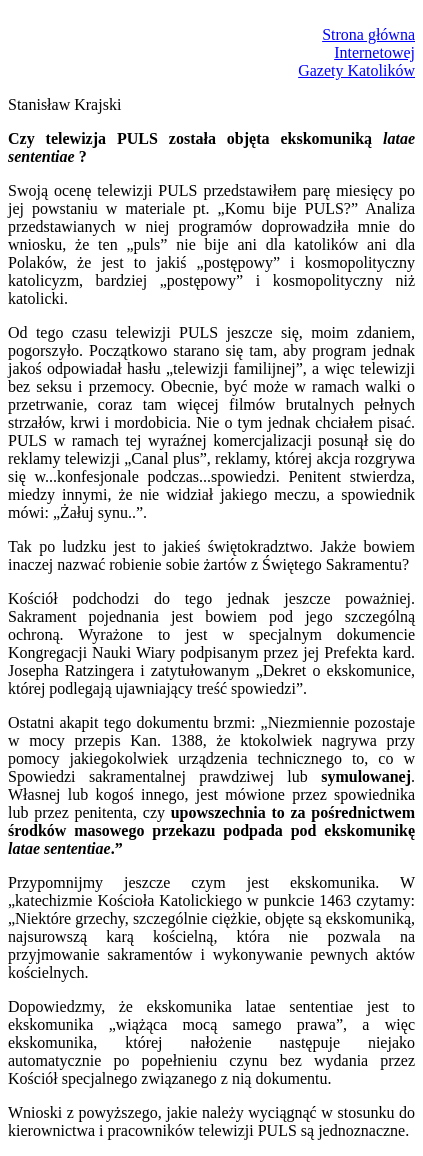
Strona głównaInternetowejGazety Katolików (356, 52)
